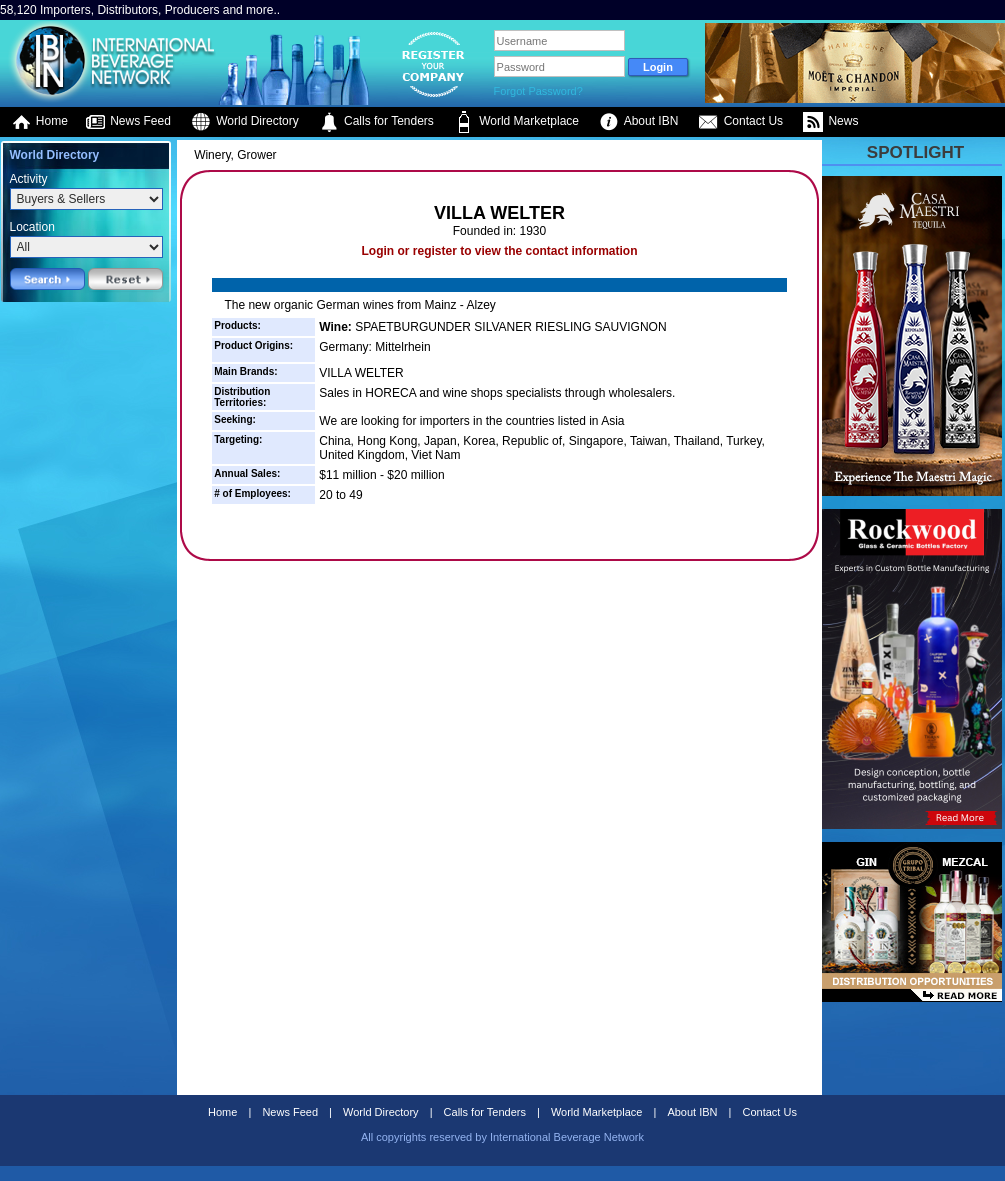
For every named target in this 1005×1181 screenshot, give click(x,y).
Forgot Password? (538, 91)
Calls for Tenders (376, 122)
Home (39, 122)
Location (32, 227)
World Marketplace (516, 122)
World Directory (245, 122)
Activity (29, 179)
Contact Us (740, 122)
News (830, 122)
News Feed (128, 122)
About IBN (638, 122)
